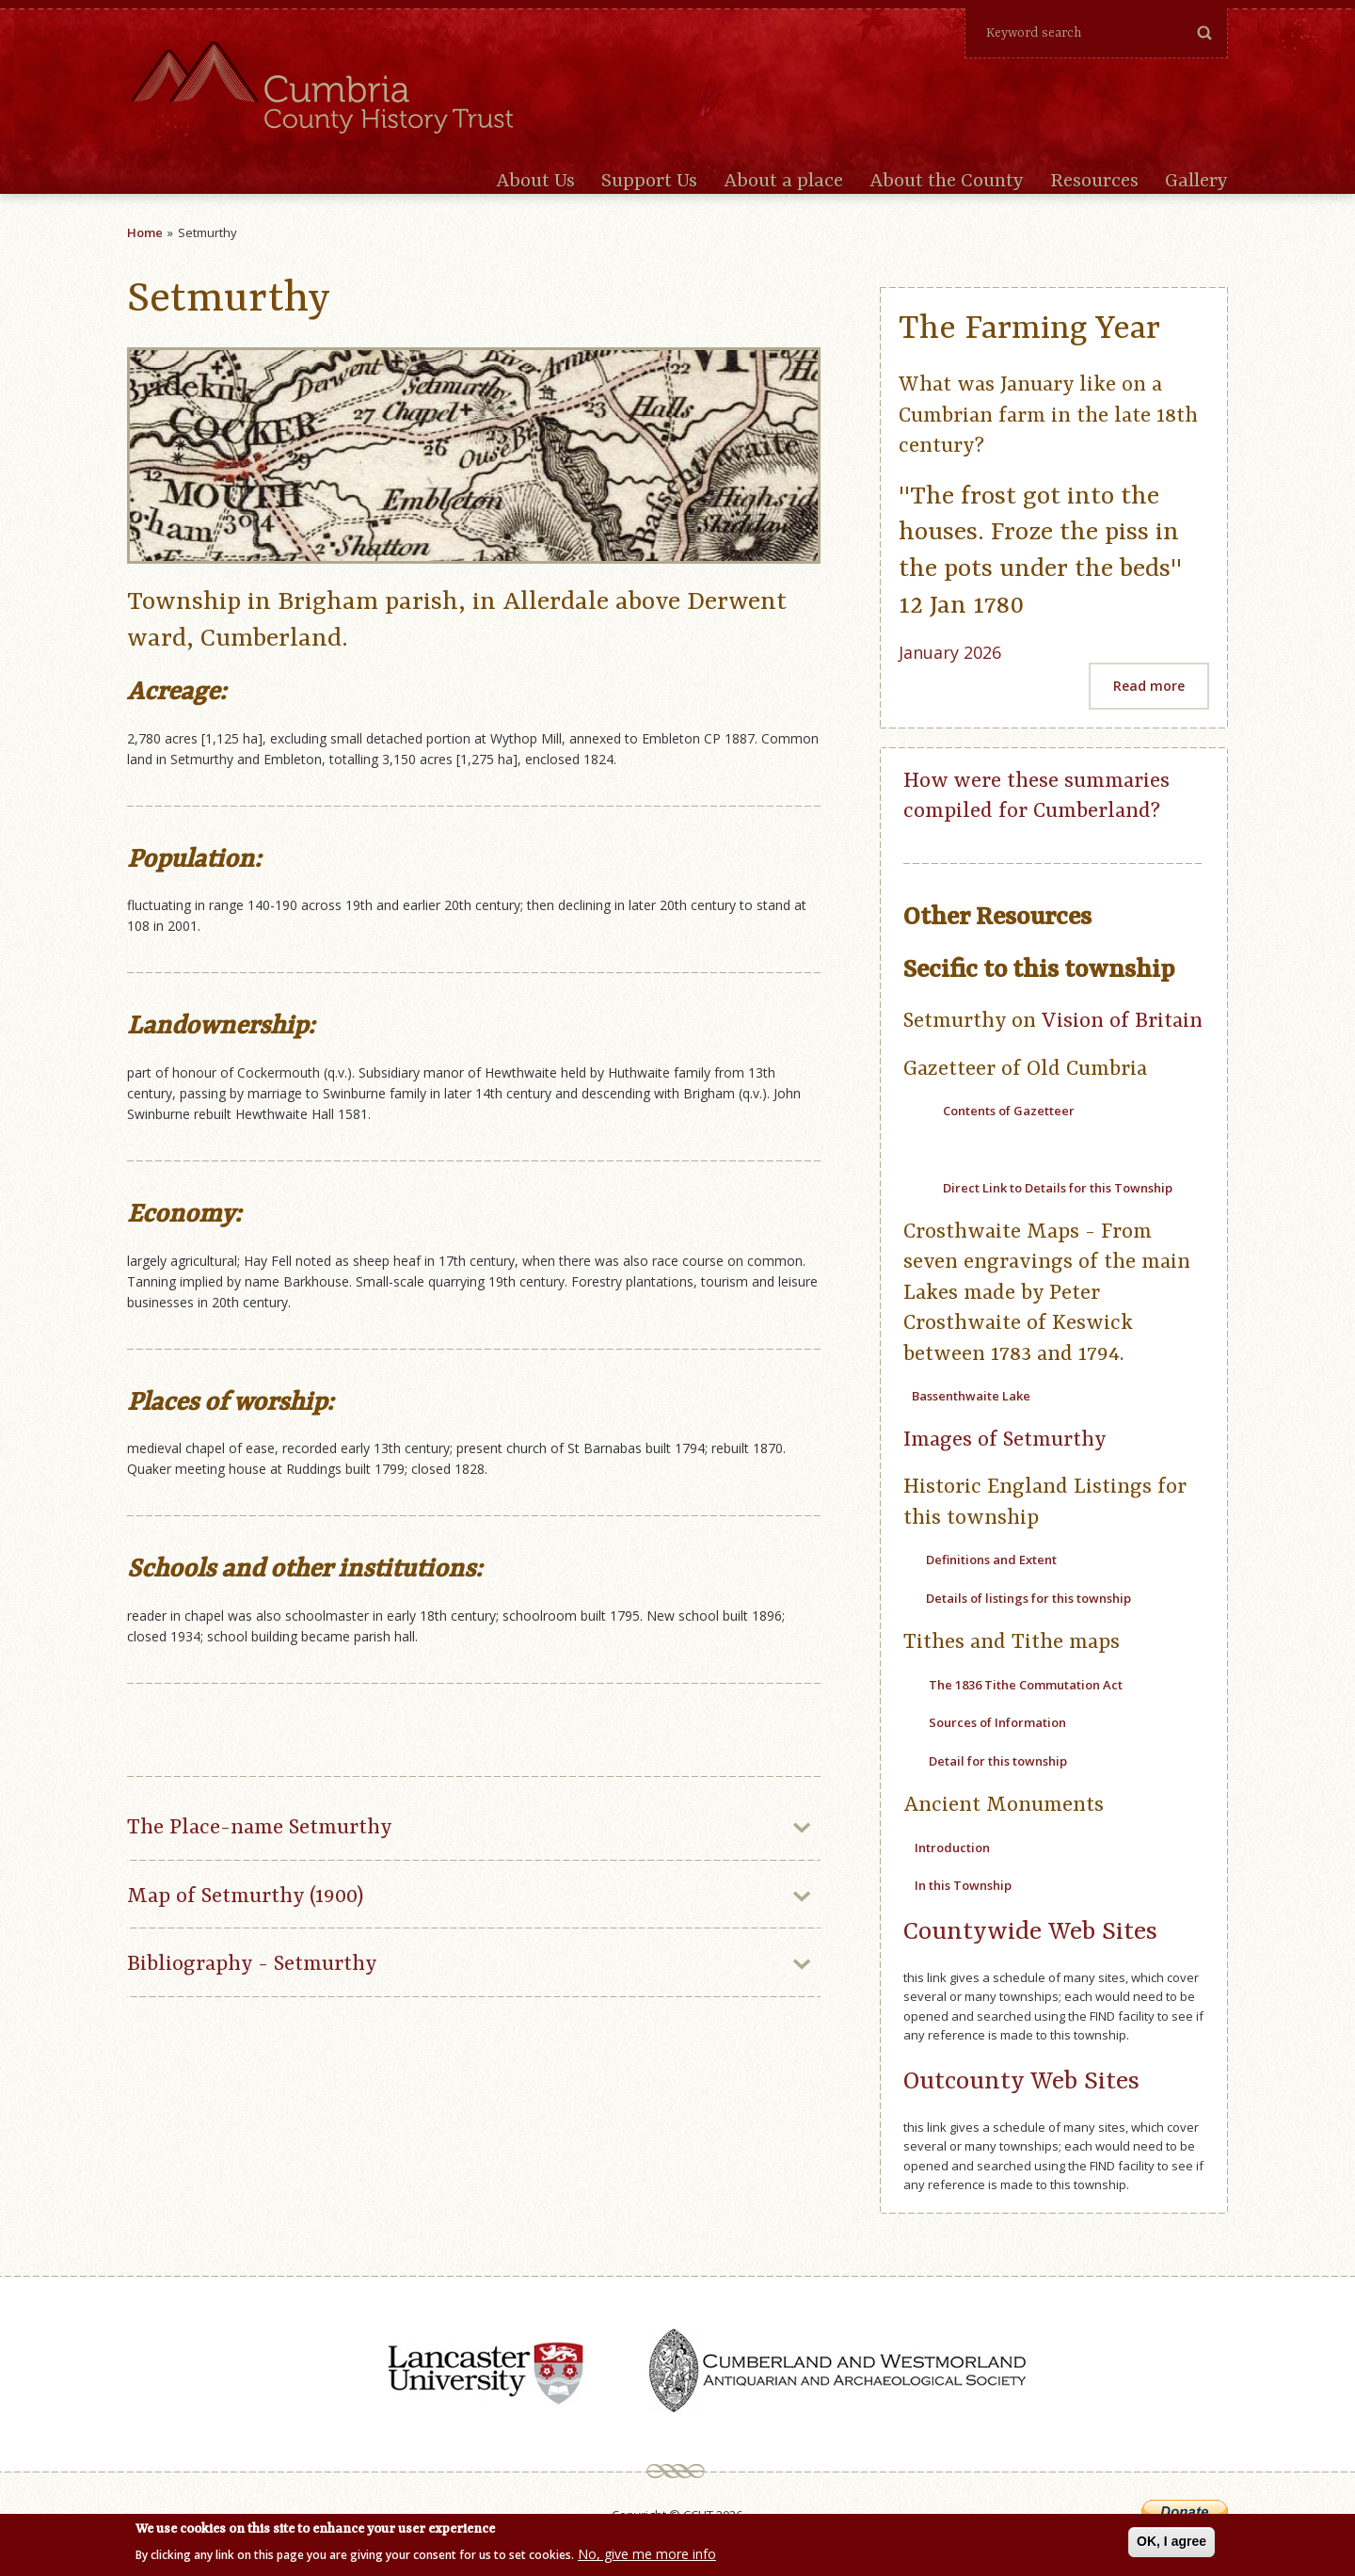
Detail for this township (998, 1760)
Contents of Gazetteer (1009, 1110)
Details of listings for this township (1027, 1598)
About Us (535, 181)
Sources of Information (996, 1722)
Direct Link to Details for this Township (1057, 1187)
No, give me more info (647, 2557)
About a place (783, 181)
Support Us (649, 181)
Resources (1094, 181)
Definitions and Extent (991, 1559)
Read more (1149, 686)
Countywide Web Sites (1030, 1931)
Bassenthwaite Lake (971, 1395)
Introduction (952, 1847)
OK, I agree (1171, 2543)
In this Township (963, 1885)
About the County (946, 181)
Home (145, 232)
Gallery (1196, 181)
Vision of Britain (1122, 1021)
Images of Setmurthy (1005, 1440)
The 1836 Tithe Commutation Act (1026, 1684)
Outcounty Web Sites (1021, 2081)
